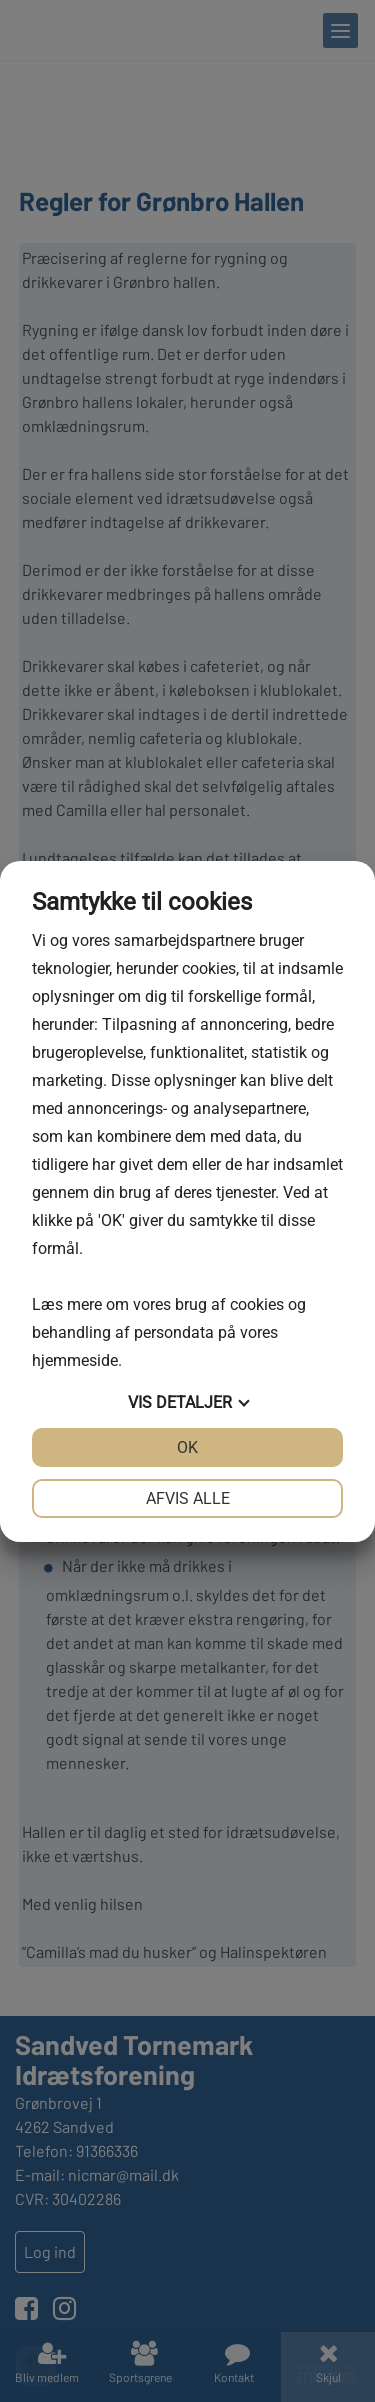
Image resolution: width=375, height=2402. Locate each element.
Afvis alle (188, 1498)
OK (187, 1447)
